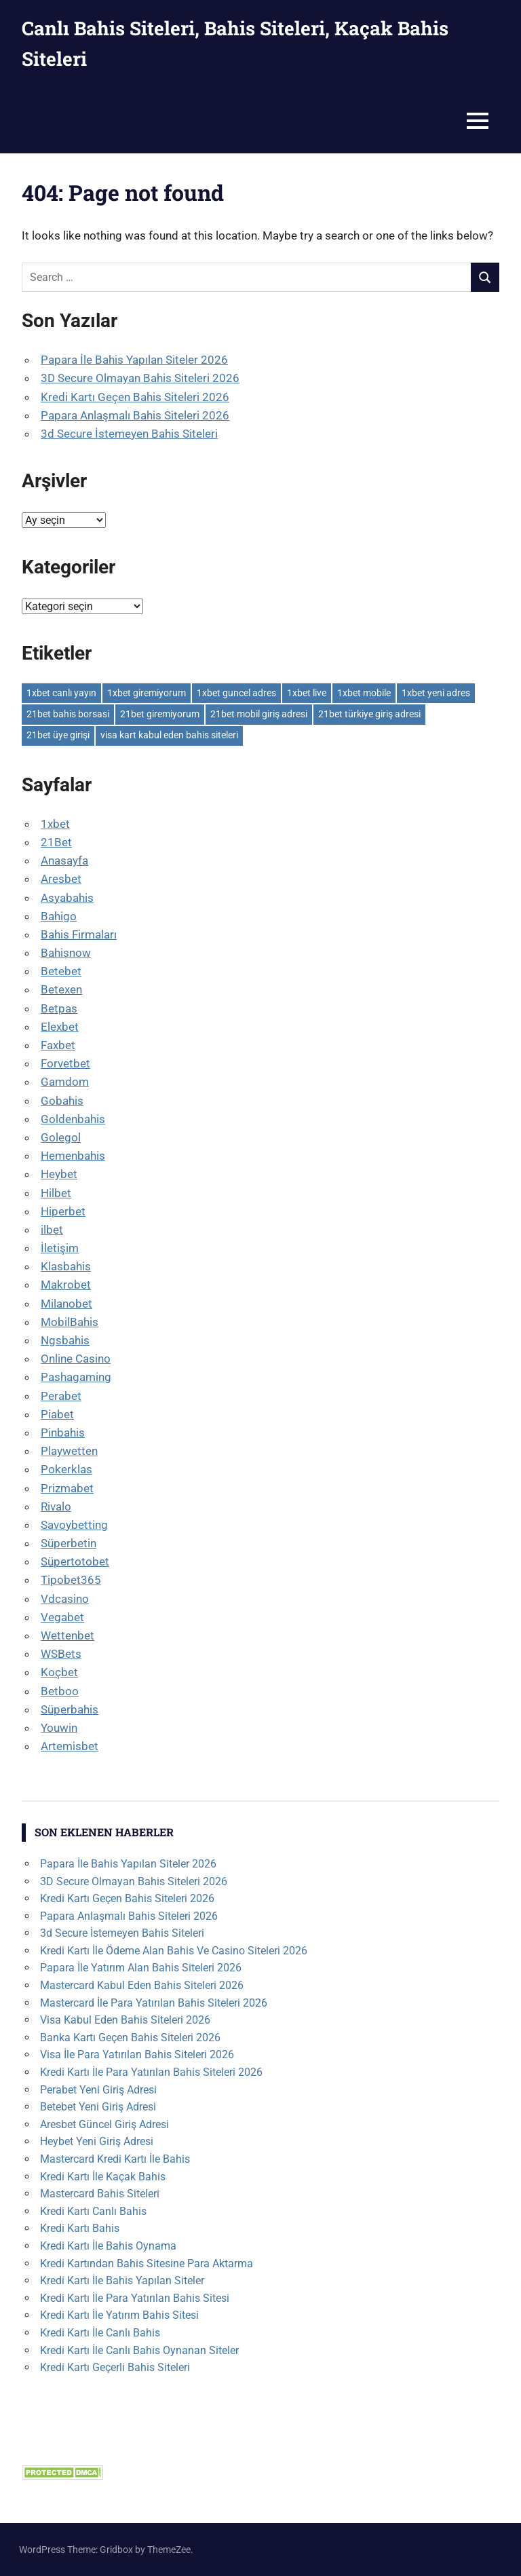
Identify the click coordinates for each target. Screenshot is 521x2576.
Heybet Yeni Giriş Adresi (96, 2141)
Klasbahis (66, 1266)
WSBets (61, 1654)
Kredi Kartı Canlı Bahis (93, 2211)
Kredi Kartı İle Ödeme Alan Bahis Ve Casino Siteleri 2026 (173, 1950)
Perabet (61, 1396)
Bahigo (59, 916)
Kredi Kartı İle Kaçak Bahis (103, 2176)
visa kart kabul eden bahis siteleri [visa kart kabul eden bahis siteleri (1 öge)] (169, 735)
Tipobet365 (71, 1580)
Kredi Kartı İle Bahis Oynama (108, 2245)
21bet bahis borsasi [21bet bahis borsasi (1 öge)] (67, 713)
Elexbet (60, 1027)
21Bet (56, 842)
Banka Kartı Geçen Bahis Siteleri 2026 (130, 2037)
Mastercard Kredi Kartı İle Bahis (115, 2159)
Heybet (59, 1174)
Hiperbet (63, 1211)
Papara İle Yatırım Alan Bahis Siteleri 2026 (141, 1967)
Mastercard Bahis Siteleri (99, 2193)
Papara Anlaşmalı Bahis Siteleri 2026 (135, 415)
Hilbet (56, 1193)
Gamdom (65, 1081)
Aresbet (61, 879)
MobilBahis (69, 1322)
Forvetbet (65, 1063)
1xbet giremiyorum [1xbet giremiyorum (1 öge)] (146, 692)
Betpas (59, 1008)
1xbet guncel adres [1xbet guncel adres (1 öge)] (236, 692)
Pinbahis (63, 1432)
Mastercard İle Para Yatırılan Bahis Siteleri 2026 (153, 2002)
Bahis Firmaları (79, 934)
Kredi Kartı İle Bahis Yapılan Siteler (122, 2280)
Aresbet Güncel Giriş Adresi (104, 2124)
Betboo (60, 1691)
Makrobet (66, 1284)
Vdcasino (65, 1599)
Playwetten (69, 1451)
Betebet (61, 971)
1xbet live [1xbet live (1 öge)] (306, 692)
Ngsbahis (65, 1340)
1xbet (55, 824)
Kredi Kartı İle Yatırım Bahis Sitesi (119, 2315)
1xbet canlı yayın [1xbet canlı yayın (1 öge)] (61, 692)
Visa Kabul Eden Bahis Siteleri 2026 (125, 2019)
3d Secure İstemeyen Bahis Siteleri (129, 433)
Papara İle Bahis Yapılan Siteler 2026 (134, 359)
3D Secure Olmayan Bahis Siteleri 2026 (140, 378)
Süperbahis (69, 1709)
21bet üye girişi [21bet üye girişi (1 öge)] (58, 735)
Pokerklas (66, 1469)
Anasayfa (64, 860)
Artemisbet (69, 1746)
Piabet (57, 1414)
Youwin (59, 1728)
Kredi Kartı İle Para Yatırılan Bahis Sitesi (134, 2298)
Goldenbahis (73, 1119)
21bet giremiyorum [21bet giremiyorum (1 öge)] (159, 713)
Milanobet (66, 1303)
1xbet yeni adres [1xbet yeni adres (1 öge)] (436, 692)
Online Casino (76, 1358)
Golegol (61, 1137)
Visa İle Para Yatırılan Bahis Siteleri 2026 (137, 2054)
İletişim (60, 1248)
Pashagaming (76, 1377)
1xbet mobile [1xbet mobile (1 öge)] (364, 692)
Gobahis (62, 1100)
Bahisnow (66, 953)
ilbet (52, 1229)
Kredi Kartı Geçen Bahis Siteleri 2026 (135, 397)
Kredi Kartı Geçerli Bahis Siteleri (115, 2367)
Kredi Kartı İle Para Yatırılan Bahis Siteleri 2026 (151, 2072)
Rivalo (56, 1506)
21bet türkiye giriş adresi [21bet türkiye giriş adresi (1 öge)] (369, 713)
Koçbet (59, 1672)
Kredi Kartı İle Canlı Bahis (100, 2332)
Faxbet (58, 1045)
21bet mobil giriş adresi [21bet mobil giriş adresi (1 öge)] (258, 713)
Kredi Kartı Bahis (79, 2228)
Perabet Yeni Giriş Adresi (98, 2089)
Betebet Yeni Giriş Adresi (98, 2106)
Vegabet (62, 1617)
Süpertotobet (75, 1561)
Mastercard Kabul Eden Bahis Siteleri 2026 (142, 1985)
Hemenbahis (73, 1155)
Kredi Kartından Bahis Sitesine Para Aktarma (146, 2263)
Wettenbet (67, 1635)
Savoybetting (74, 1525)
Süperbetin (68, 1543)
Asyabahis (67, 898)
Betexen (61, 989)
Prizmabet (67, 1488)
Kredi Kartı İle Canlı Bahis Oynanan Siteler (139, 2350)
